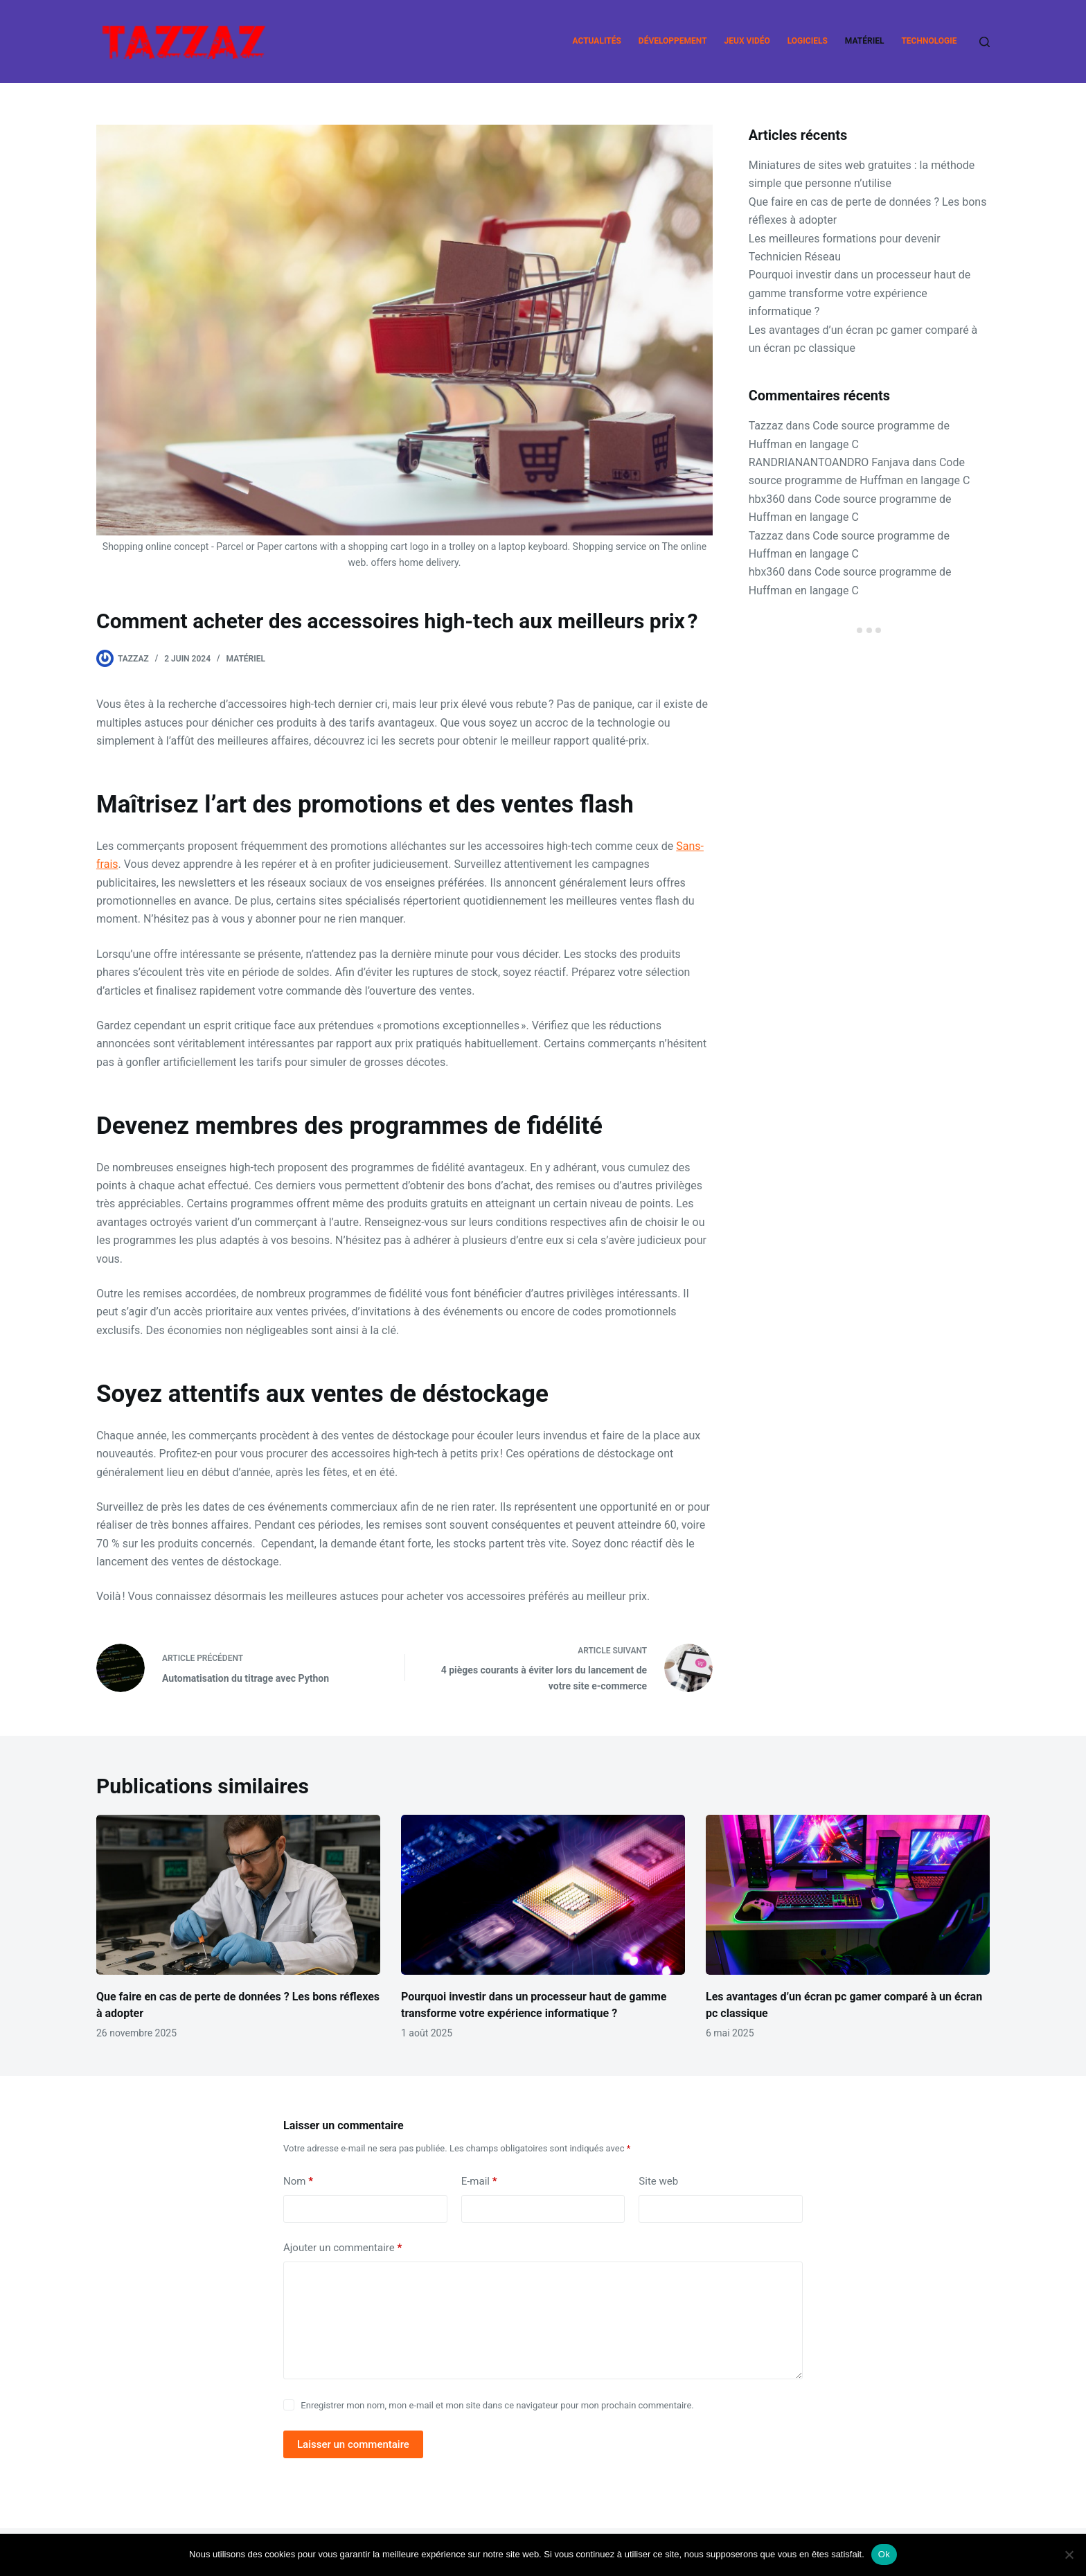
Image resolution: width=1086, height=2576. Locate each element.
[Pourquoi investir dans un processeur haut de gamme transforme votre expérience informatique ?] (543, 1895)
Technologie (928, 41)
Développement (673, 41)
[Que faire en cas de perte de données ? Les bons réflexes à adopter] (238, 1895)
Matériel (864, 41)
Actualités (597, 41)
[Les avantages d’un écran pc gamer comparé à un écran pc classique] (848, 1895)
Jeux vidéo (747, 41)
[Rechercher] (984, 42)
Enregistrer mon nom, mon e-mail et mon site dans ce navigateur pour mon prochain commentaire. (497, 2405)
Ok (884, 2554)
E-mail (479, 2181)
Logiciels (807, 41)
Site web (658, 2181)
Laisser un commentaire (353, 2444)
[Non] (1069, 2554)
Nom (298, 2181)
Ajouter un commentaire (342, 2248)
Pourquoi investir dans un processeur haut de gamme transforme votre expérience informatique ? (860, 293)
